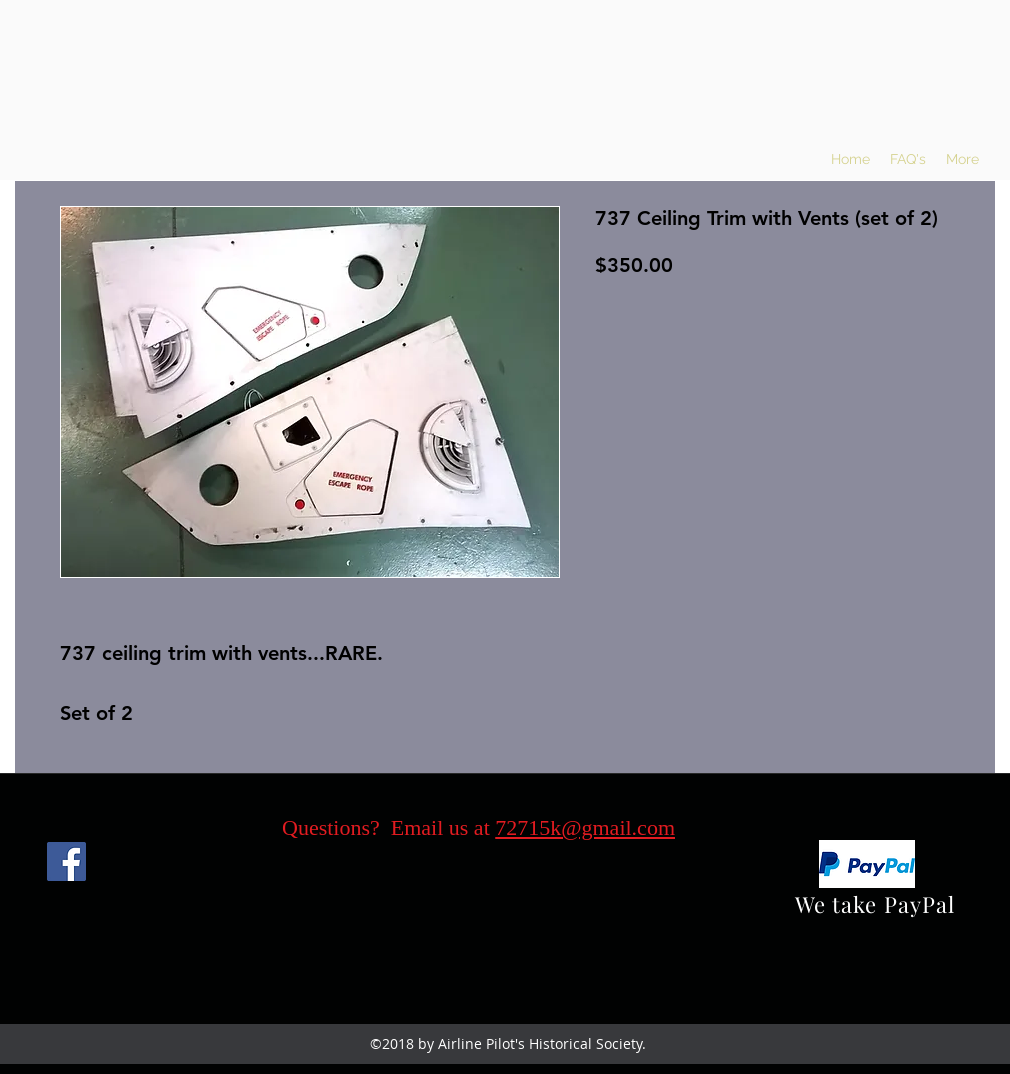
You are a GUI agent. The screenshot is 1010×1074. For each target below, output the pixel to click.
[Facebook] (66, 861)
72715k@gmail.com (585, 827)
